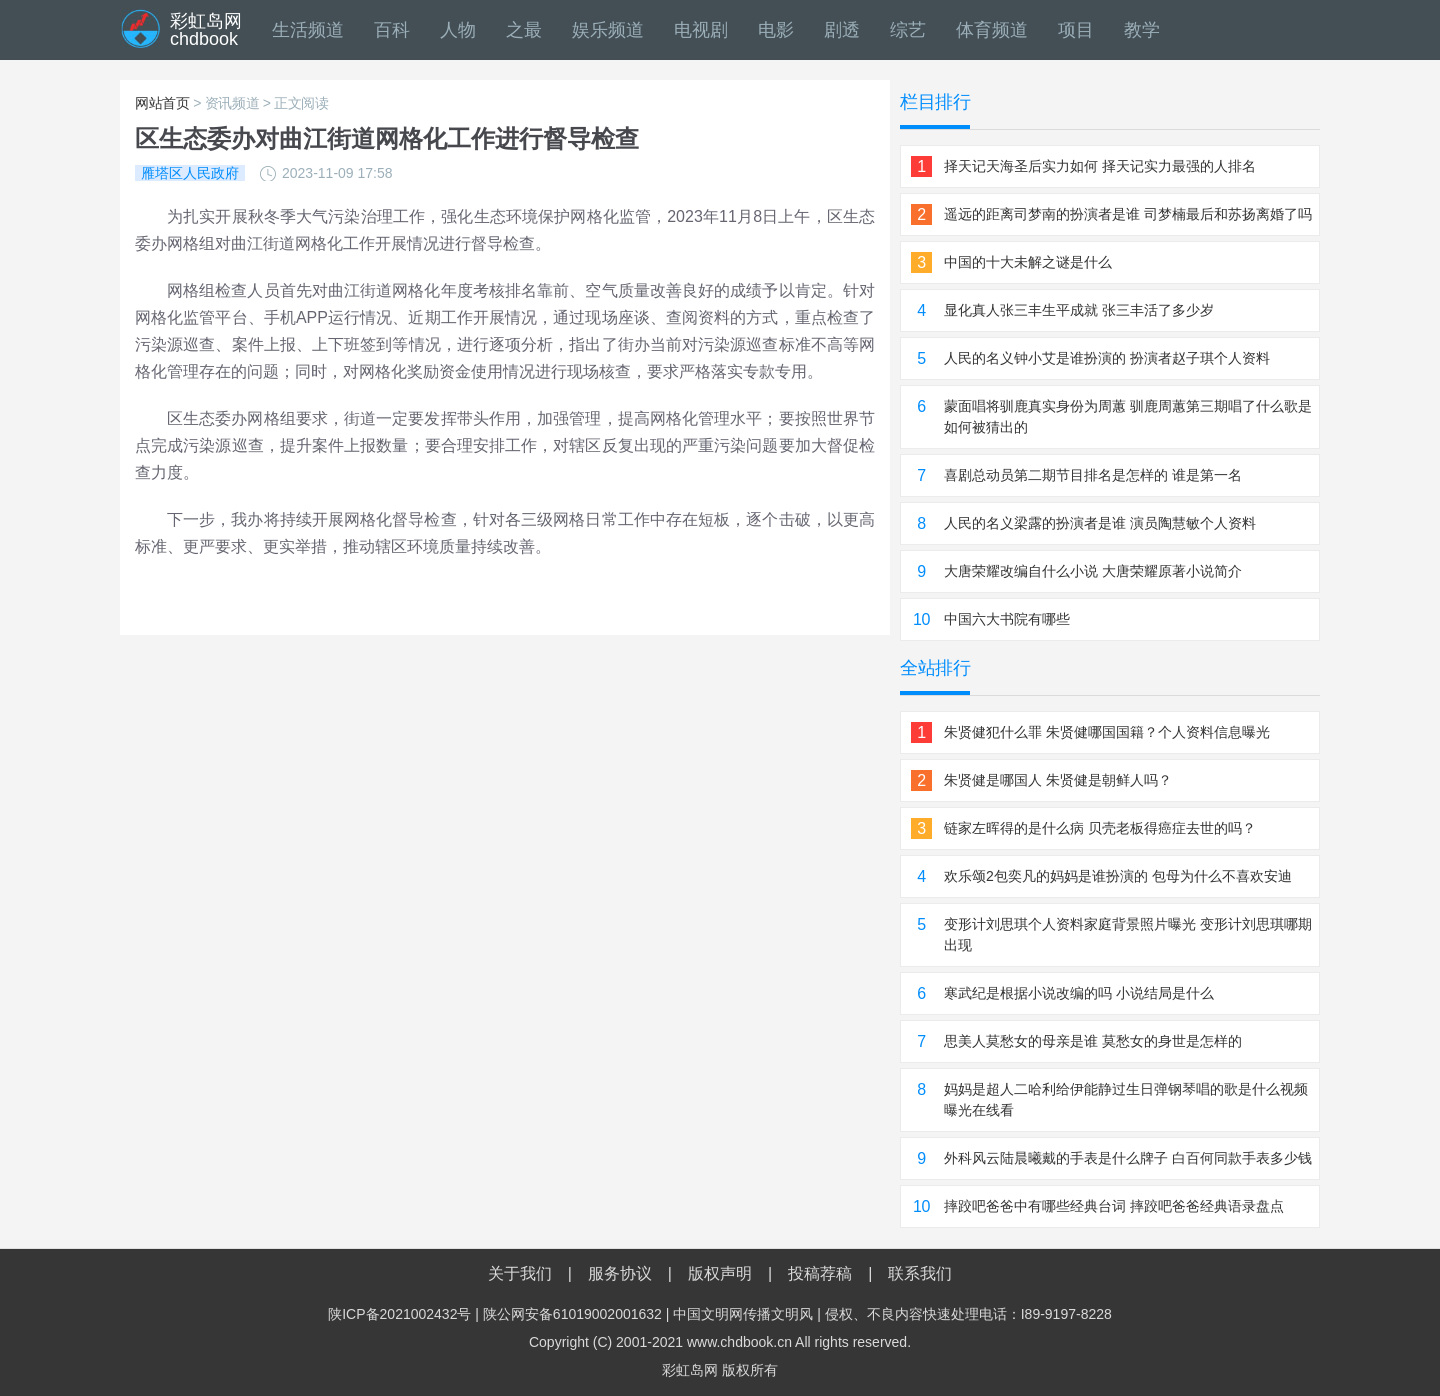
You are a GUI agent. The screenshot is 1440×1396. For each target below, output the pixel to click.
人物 (458, 30)
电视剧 (701, 30)
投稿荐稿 (820, 1273)
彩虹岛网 (690, 1370)
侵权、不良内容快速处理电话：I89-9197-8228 (968, 1314)
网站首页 (162, 103)
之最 (524, 30)
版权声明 (720, 1273)
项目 (1076, 30)
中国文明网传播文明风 (743, 1314)
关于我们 (520, 1273)
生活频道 (308, 30)
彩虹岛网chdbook (206, 30)
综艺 (908, 30)
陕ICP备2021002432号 (399, 1314)
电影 (776, 30)
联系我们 (920, 1273)
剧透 (842, 30)
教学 (1142, 30)
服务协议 (620, 1273)
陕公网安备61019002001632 (572, 1314)
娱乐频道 (608, 30)
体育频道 (992, 30)
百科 (392, 30)
